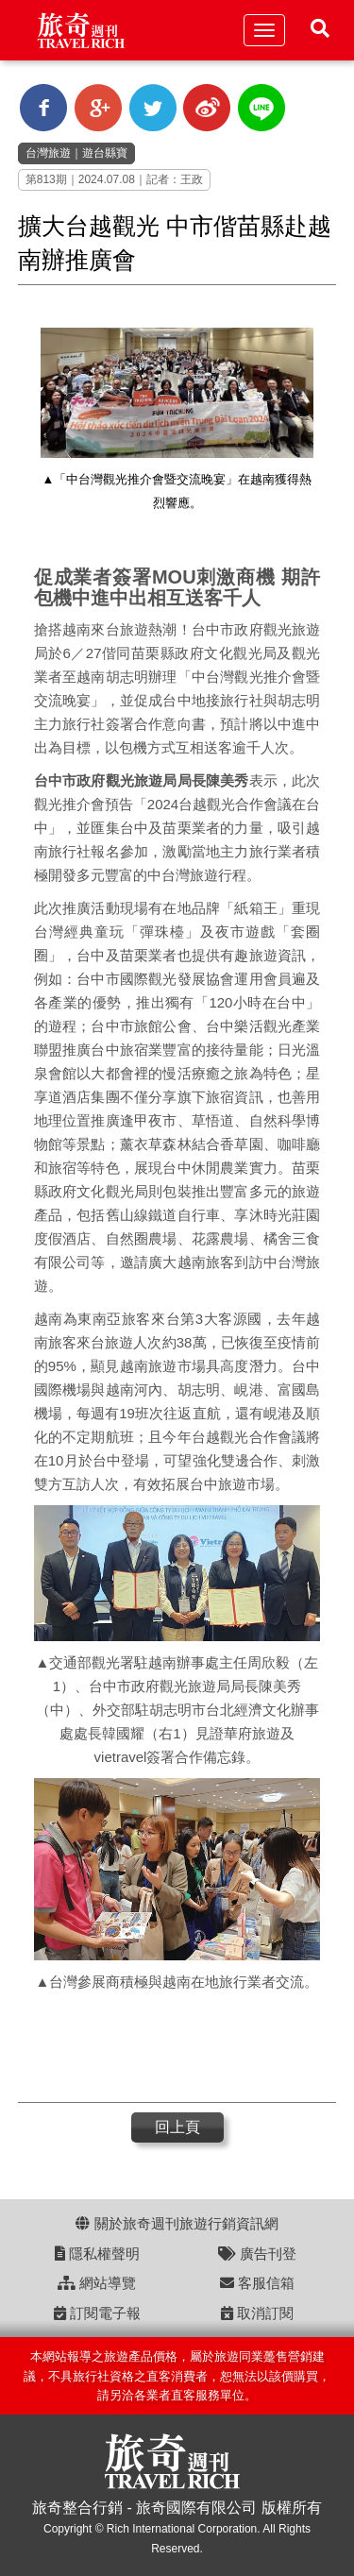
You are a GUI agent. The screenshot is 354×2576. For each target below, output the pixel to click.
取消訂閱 (257, 2313)
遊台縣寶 (104, 153)
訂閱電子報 (97, 2313)
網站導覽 (97, 2283)
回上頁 (177, 2127)
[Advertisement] (169, 2050)
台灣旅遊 (48, 153)
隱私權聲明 (97, 2254)
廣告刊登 (257, 2254)
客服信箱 (257, 2283)
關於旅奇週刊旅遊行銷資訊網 (177, 2223)
